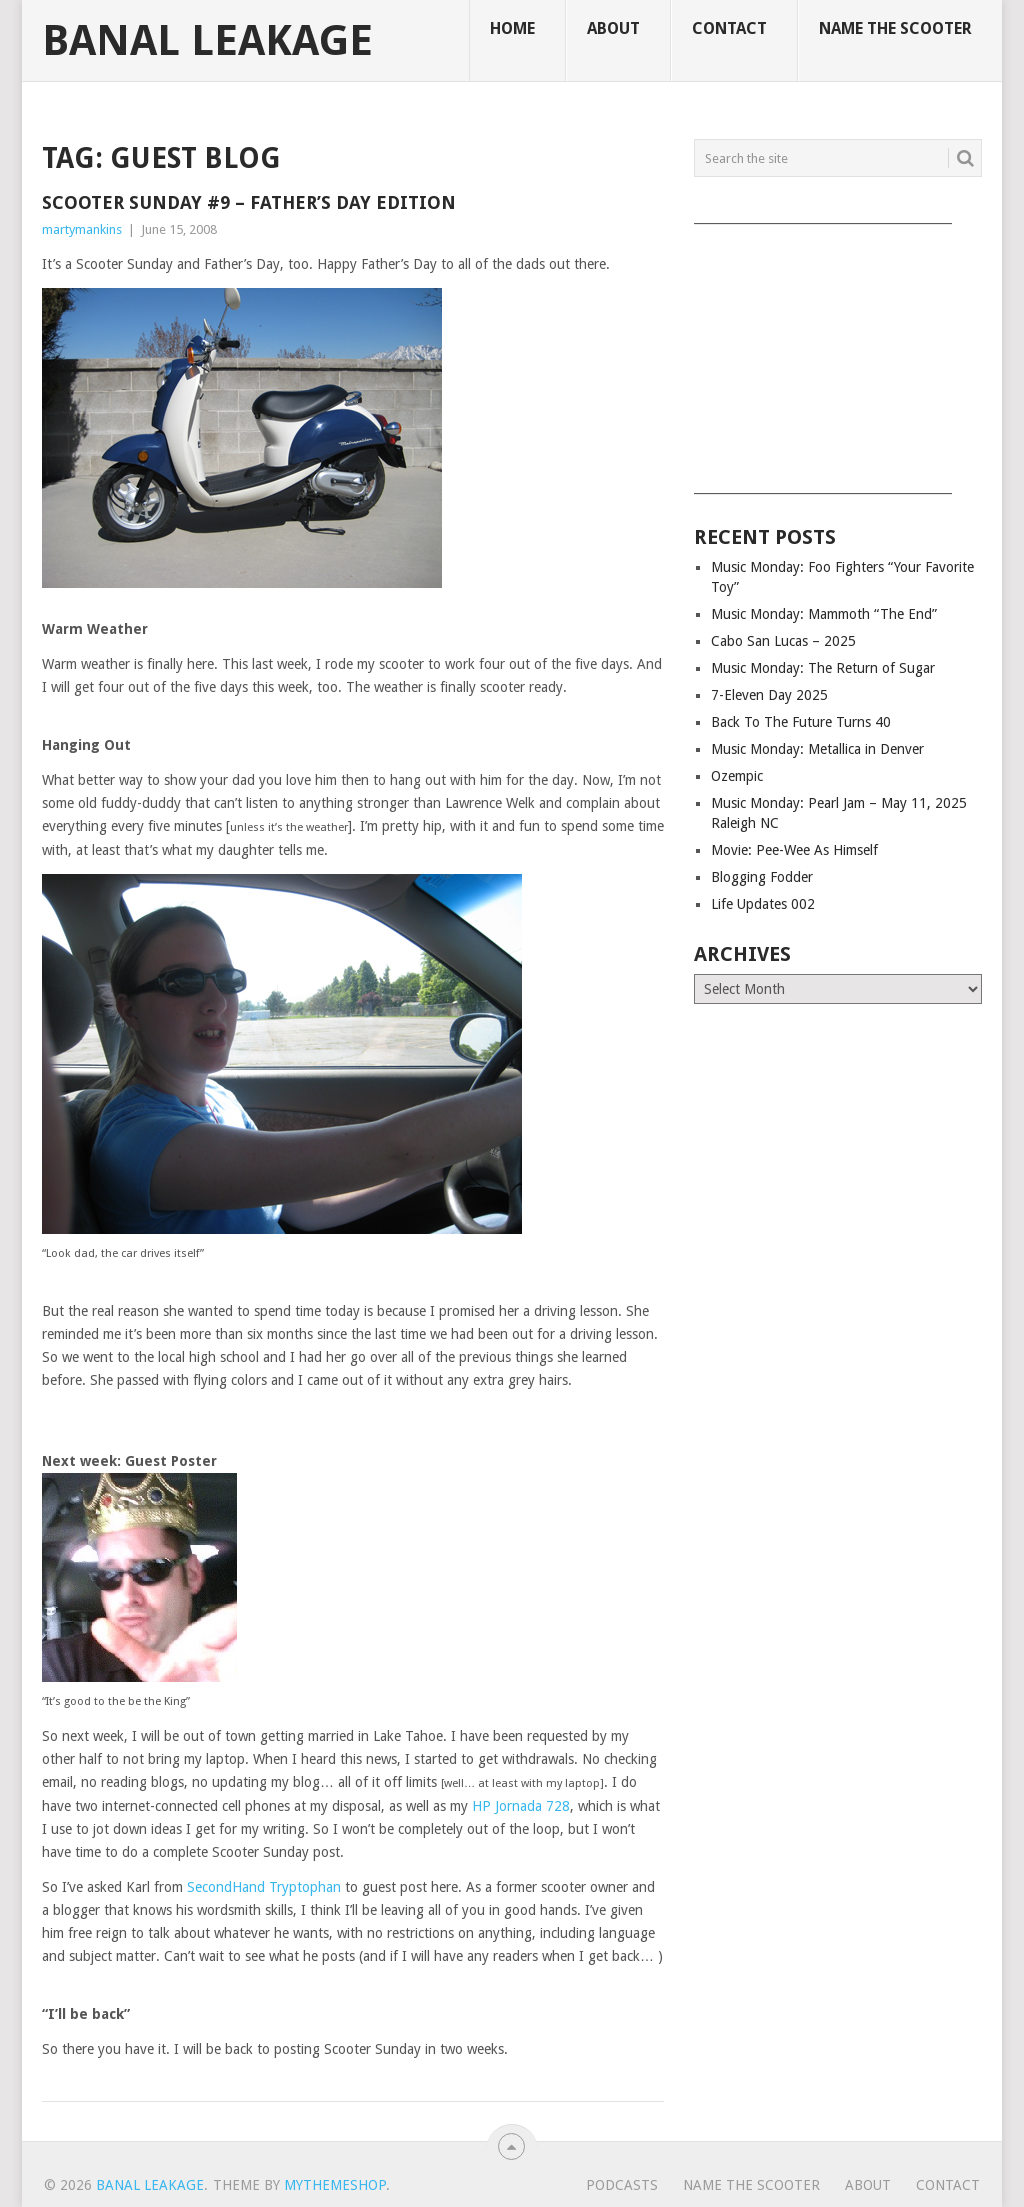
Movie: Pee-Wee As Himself (794, 850)
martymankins (82, 229)
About (613, 28)
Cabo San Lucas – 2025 (783, 641)
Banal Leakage (207, 41)
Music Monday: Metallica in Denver (817, 749)
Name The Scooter (895, 28)
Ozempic (737, 776)
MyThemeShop (335, 2185)
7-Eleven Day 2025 (769, 695)
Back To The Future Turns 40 (801, 722)
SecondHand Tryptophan (264, 1887)
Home (512, 28)
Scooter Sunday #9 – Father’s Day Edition (249, 202)
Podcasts (622, 2185)
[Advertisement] (838, 352)
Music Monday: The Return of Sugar (823, 668)
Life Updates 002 (763, 904)
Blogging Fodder (762, 877)
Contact (729, 28)
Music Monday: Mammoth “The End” (824, 614)
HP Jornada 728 (521, 1806)
